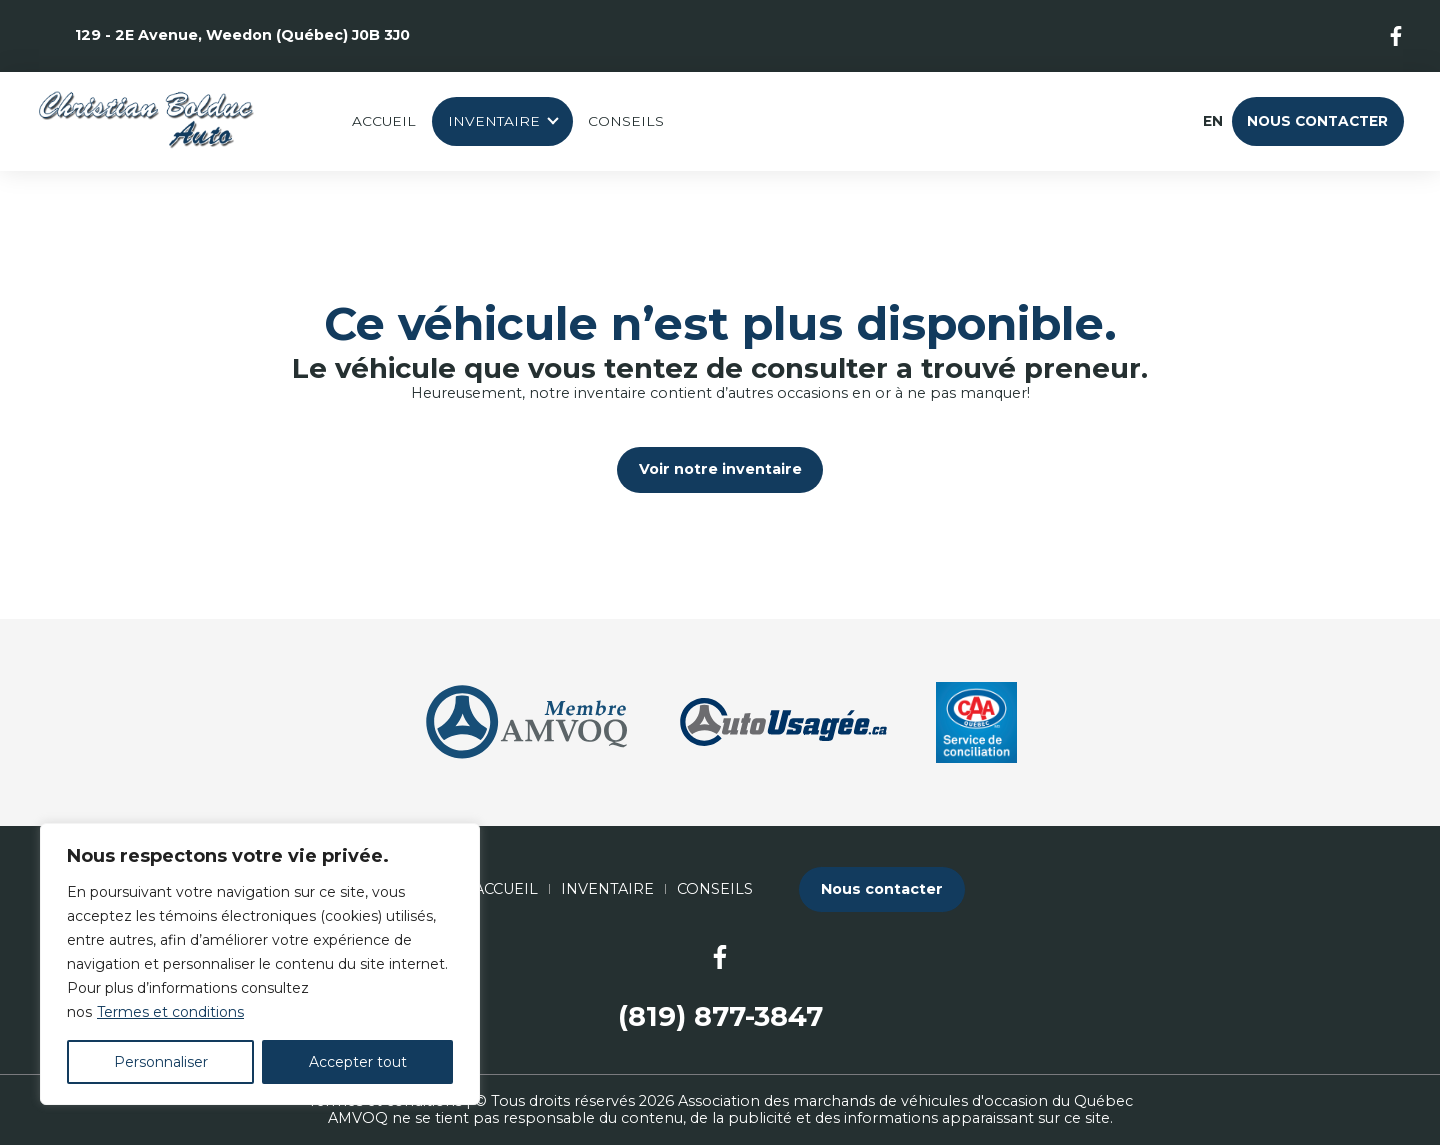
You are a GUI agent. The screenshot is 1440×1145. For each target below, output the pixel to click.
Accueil (384, 121)
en (1212, 121)
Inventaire (494, 121)
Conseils (626, 121)
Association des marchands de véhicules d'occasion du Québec (905, 1101)
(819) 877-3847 (720, 1016)
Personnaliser (161, 1062)
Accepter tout (358, 1062)
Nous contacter (1317, 121)
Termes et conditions (170, 1012)
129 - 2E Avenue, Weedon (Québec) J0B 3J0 (242, 35)
